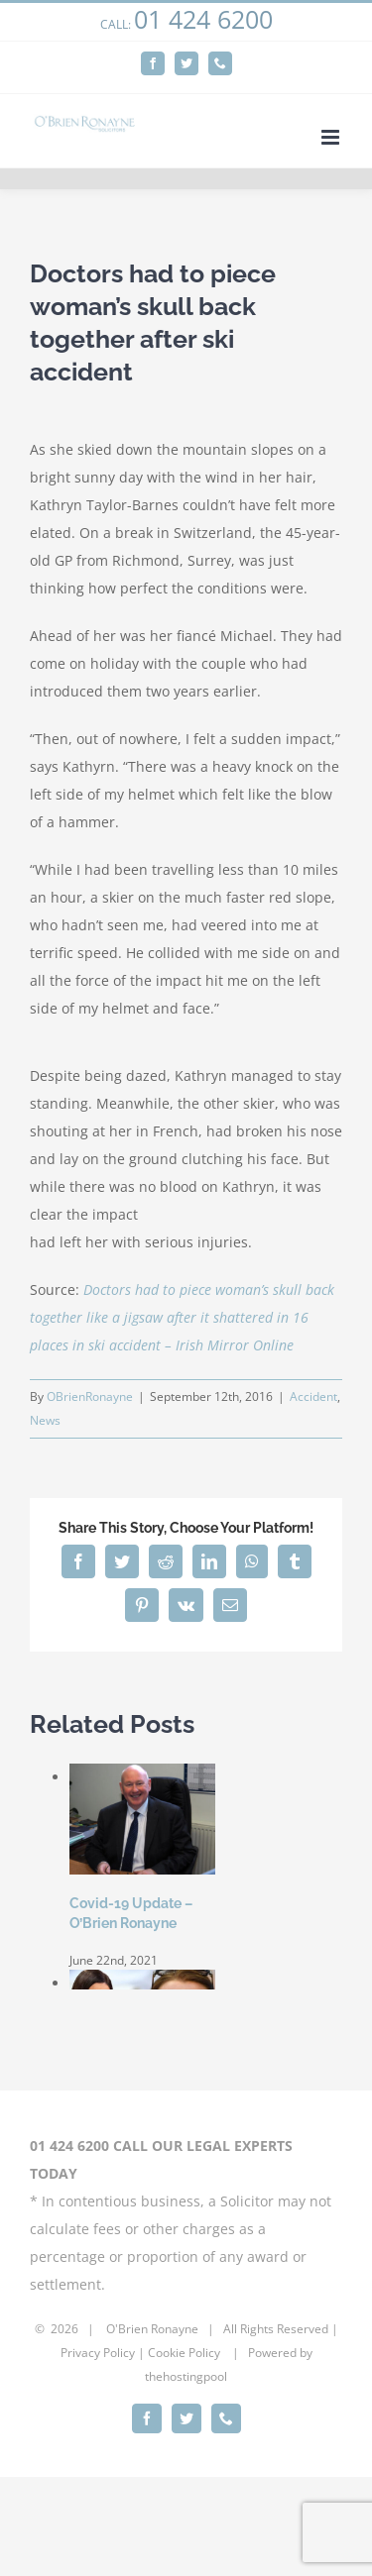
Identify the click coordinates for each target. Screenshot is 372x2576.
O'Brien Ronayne (152, 2328)
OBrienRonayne (90, 1396)
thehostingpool (186, 2376)
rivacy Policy (101, 2352)
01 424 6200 (203, 19)
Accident (313, 1396)
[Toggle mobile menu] (331, 137)
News (45, 1420)
